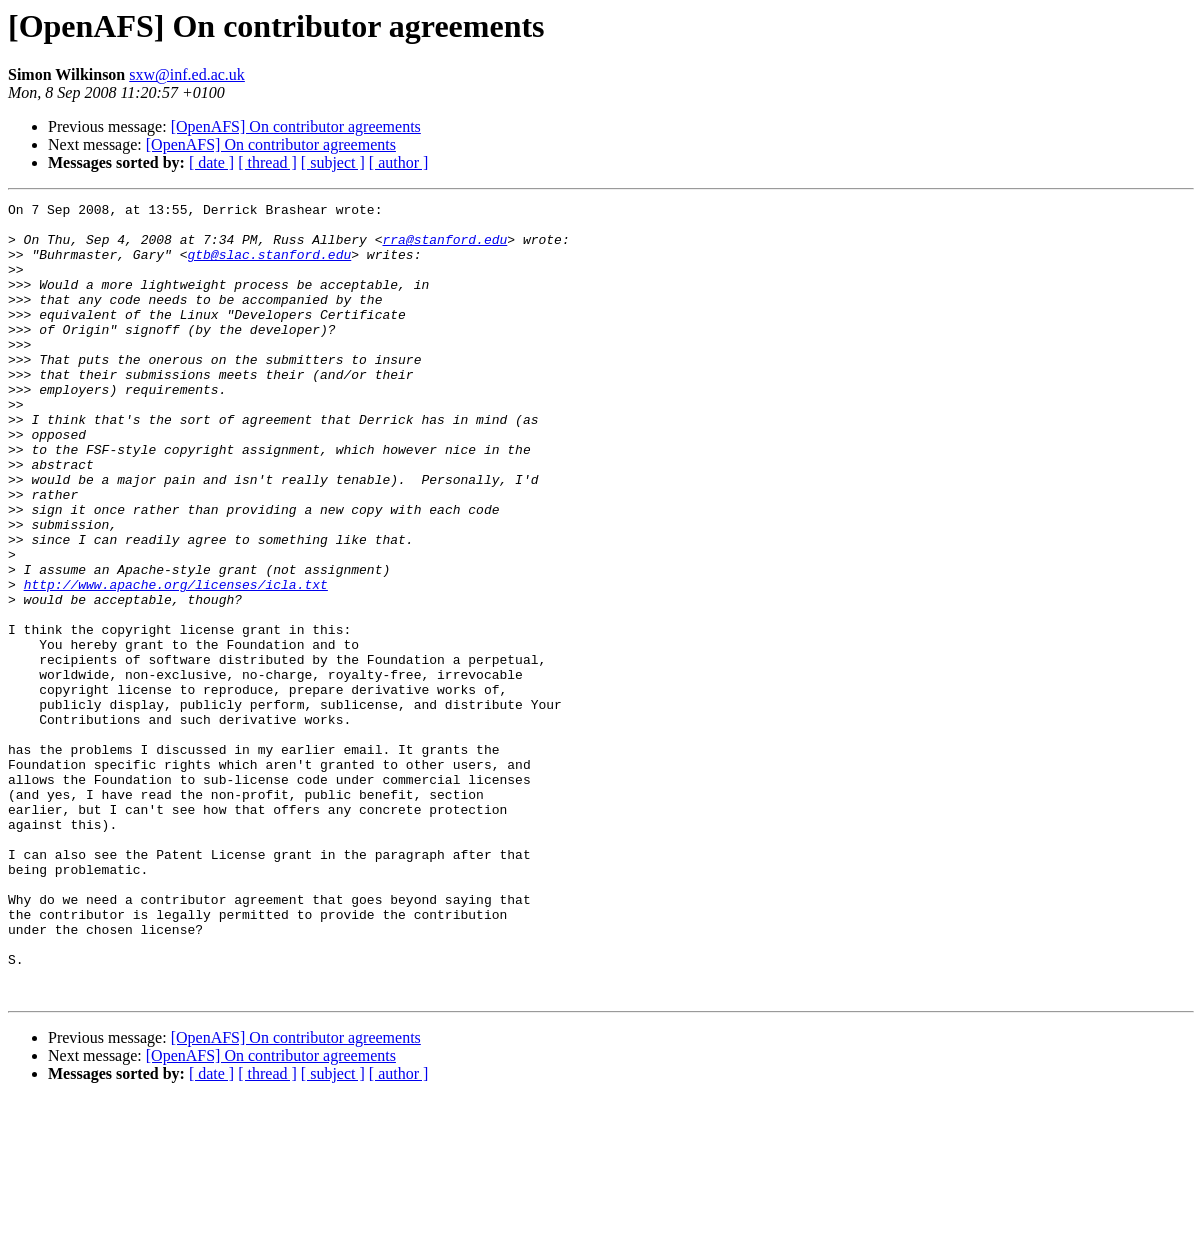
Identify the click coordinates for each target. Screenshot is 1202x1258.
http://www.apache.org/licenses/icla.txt (176, 662)
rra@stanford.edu (444, 248)
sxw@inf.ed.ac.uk (187, 74)
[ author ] (399, 162)
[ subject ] (333, 162)
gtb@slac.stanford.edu (269, 266)
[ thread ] (267, 162)
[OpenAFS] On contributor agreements (296, 126)
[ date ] (211, 162)
